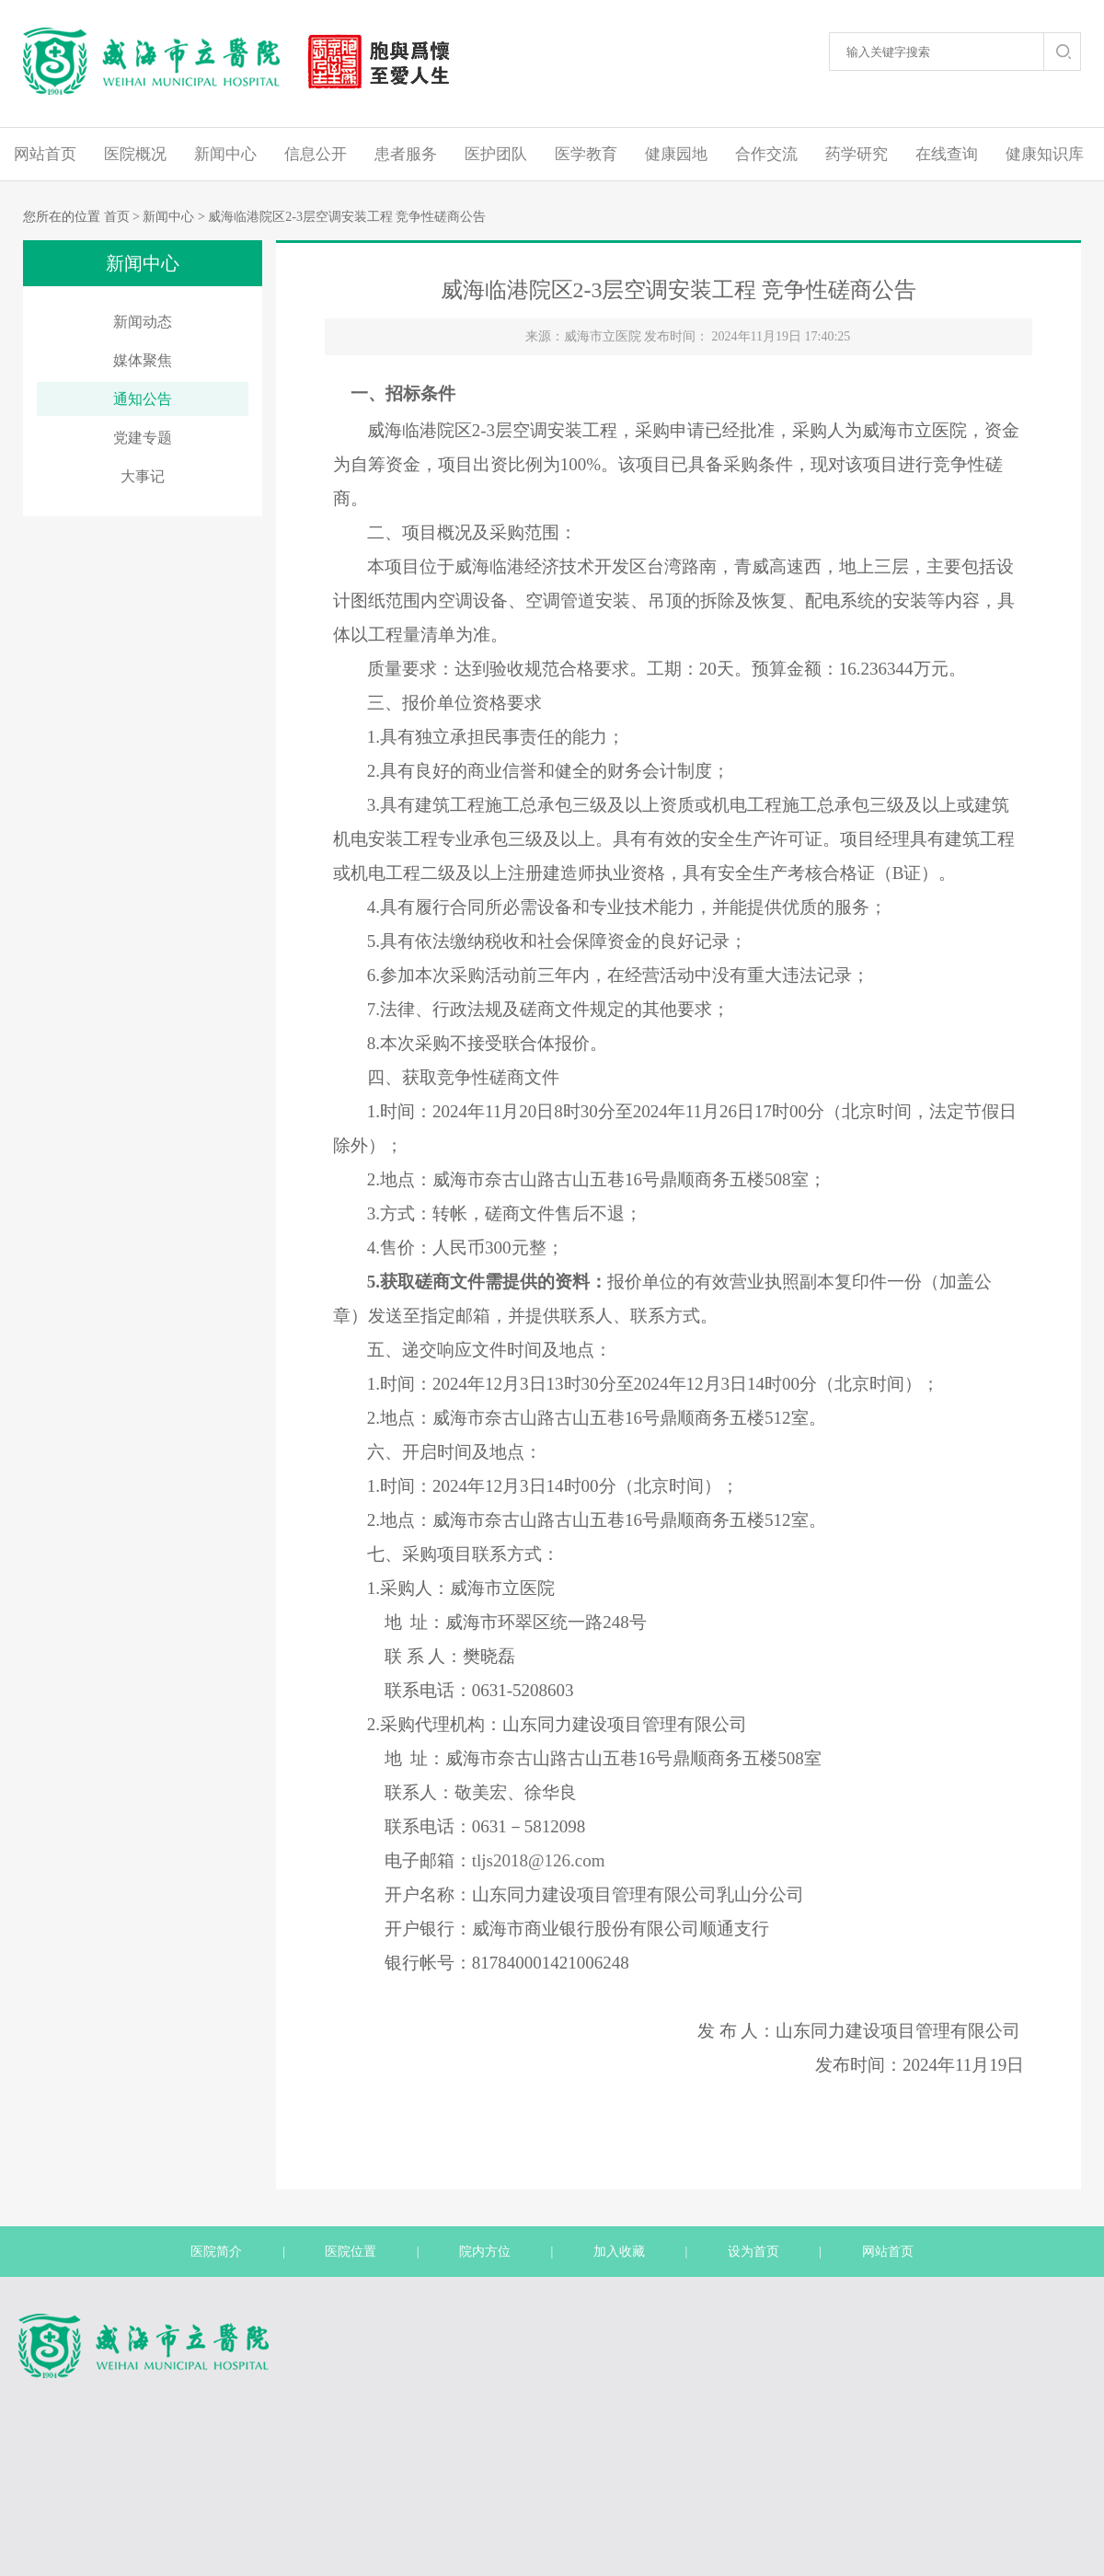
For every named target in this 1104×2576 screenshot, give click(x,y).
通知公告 (142, 399)
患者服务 (405, 154)
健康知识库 (1045, 154)
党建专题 (142, 437)
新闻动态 (142, 321)
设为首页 (753, 2251)
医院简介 (216, 2251)
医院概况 (135, 154)
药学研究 (856, 154)
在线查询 (946, 154)
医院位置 (350, 2251)
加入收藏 (619, 2251)
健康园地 (676, 154)
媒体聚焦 (142, 360)
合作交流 (766, 154)
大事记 (143, 476)
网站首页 (45, 154)
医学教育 (586, 154)
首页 (117, 217)
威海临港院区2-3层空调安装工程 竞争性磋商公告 (347, 217)
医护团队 (496, 154)
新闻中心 (225, 154)
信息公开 (315, 154)
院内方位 (485, 2251)
